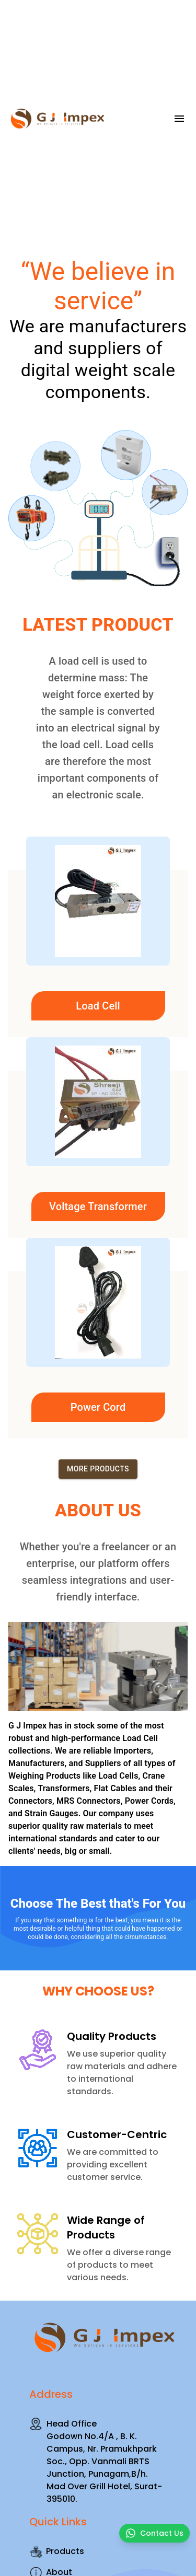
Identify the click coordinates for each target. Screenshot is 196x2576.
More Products (98, 1469)
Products (56, 2551)
